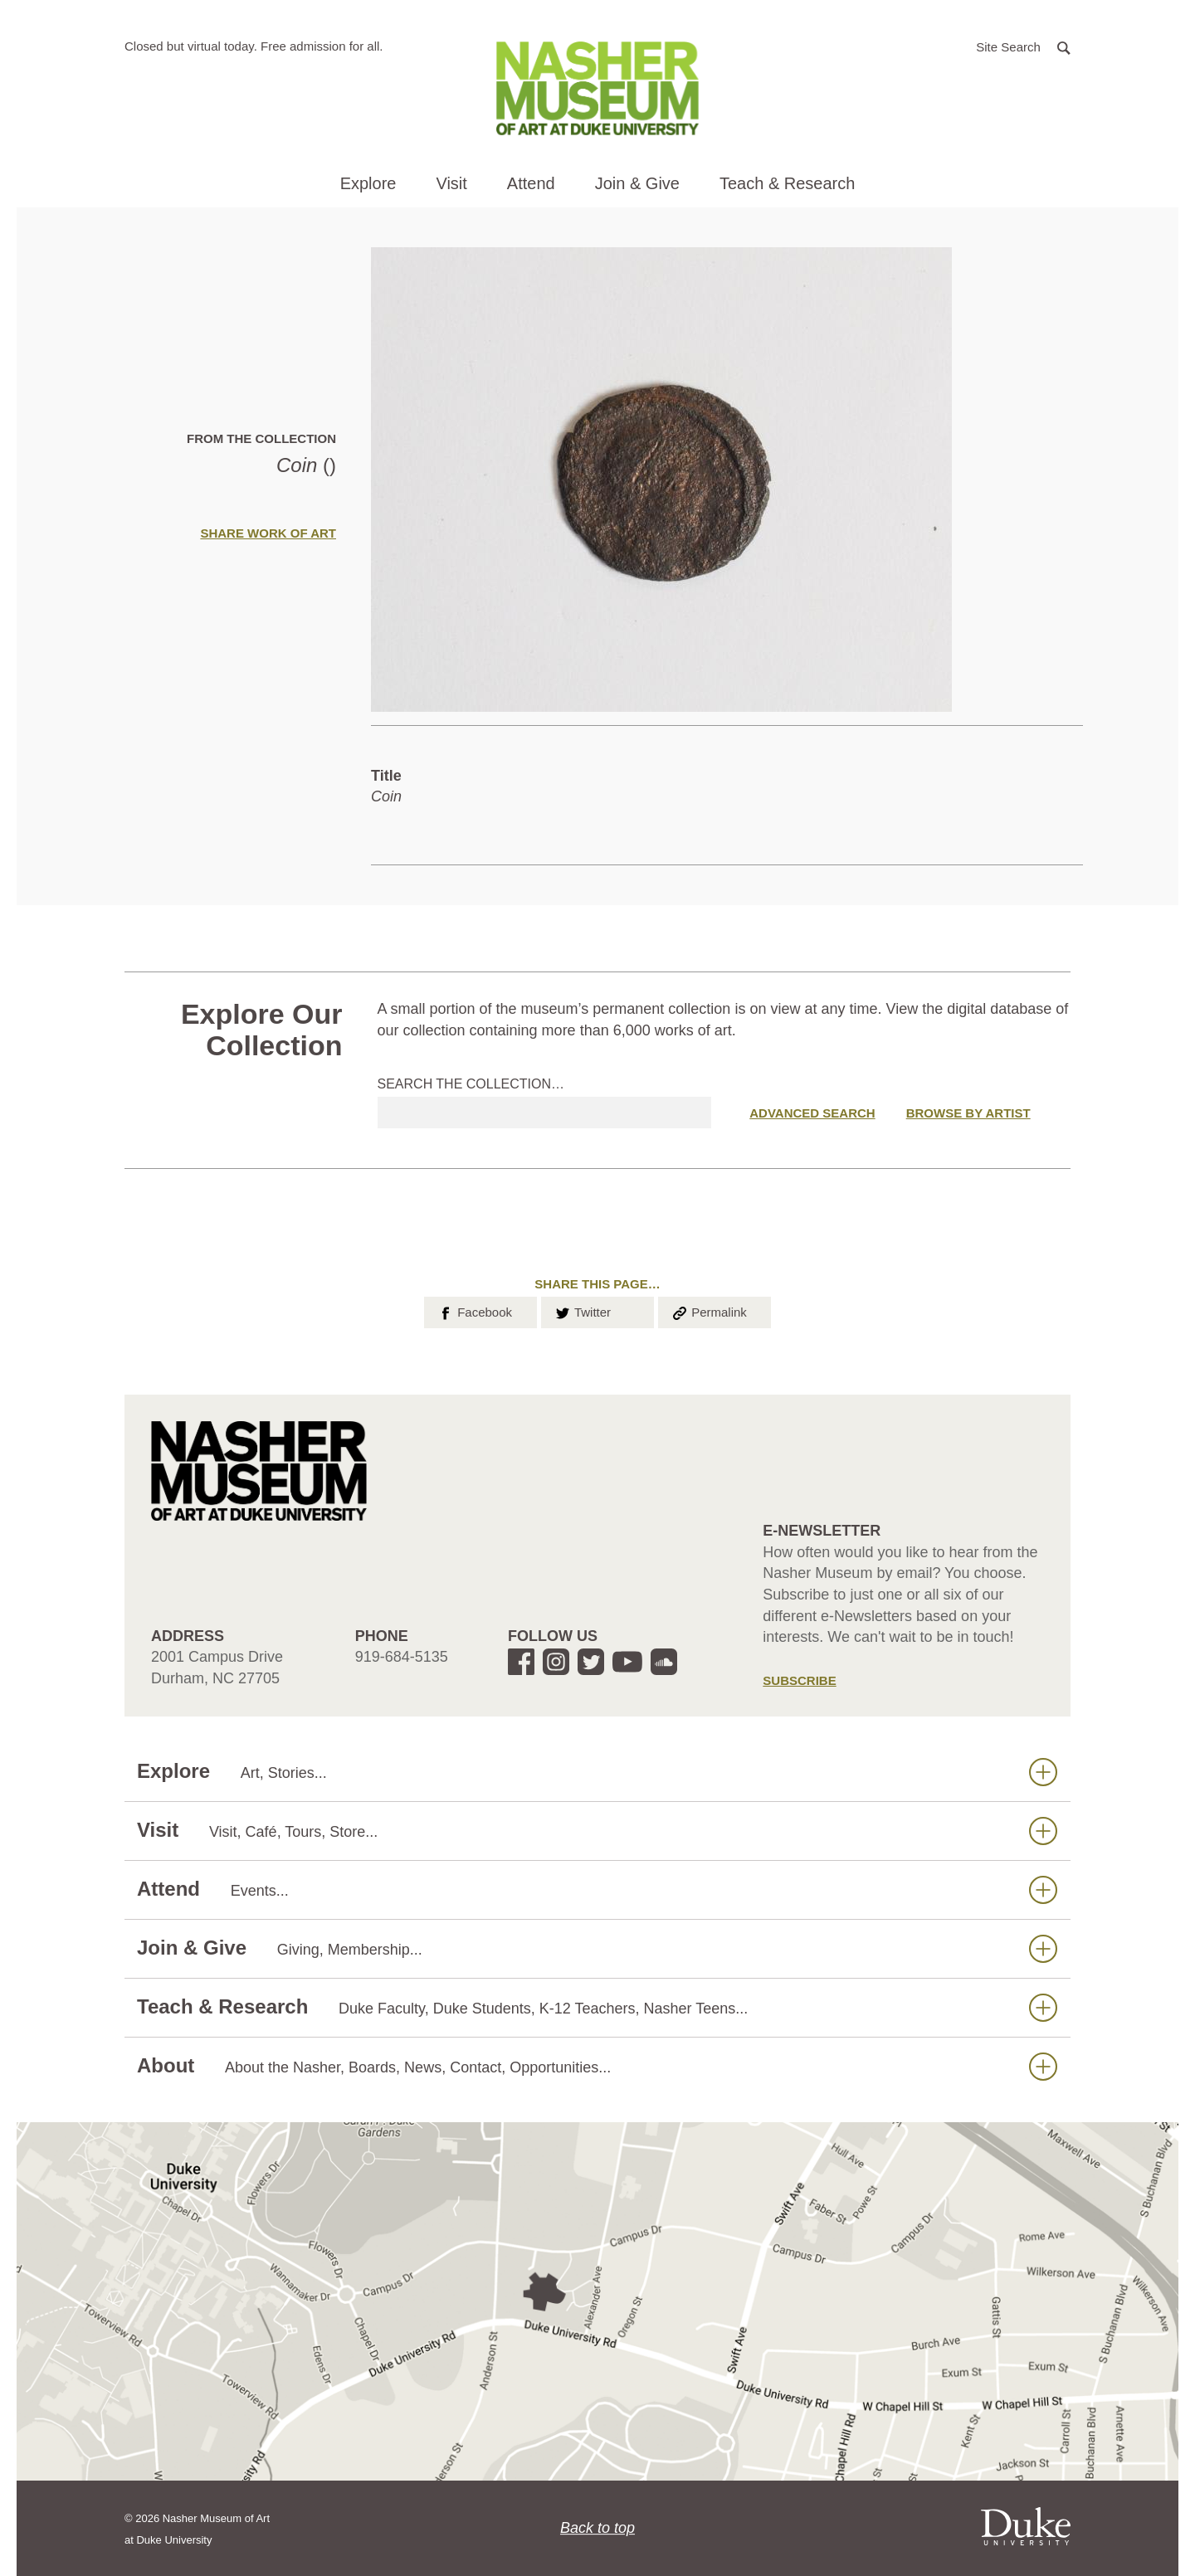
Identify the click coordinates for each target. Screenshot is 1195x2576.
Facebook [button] (474, 1311)
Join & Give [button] (637, 183)
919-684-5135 (401, 1656)
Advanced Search (812, 1113)
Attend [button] (531, 183)
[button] (1023, 46)
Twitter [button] (582, 1311)
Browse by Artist (968, 1113)
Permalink (709, 1311)
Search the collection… (471, 1084)
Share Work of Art (268, 533)
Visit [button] (451, 183)
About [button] (597, 2066)
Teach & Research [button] (787, 183)
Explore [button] (368, 183)
